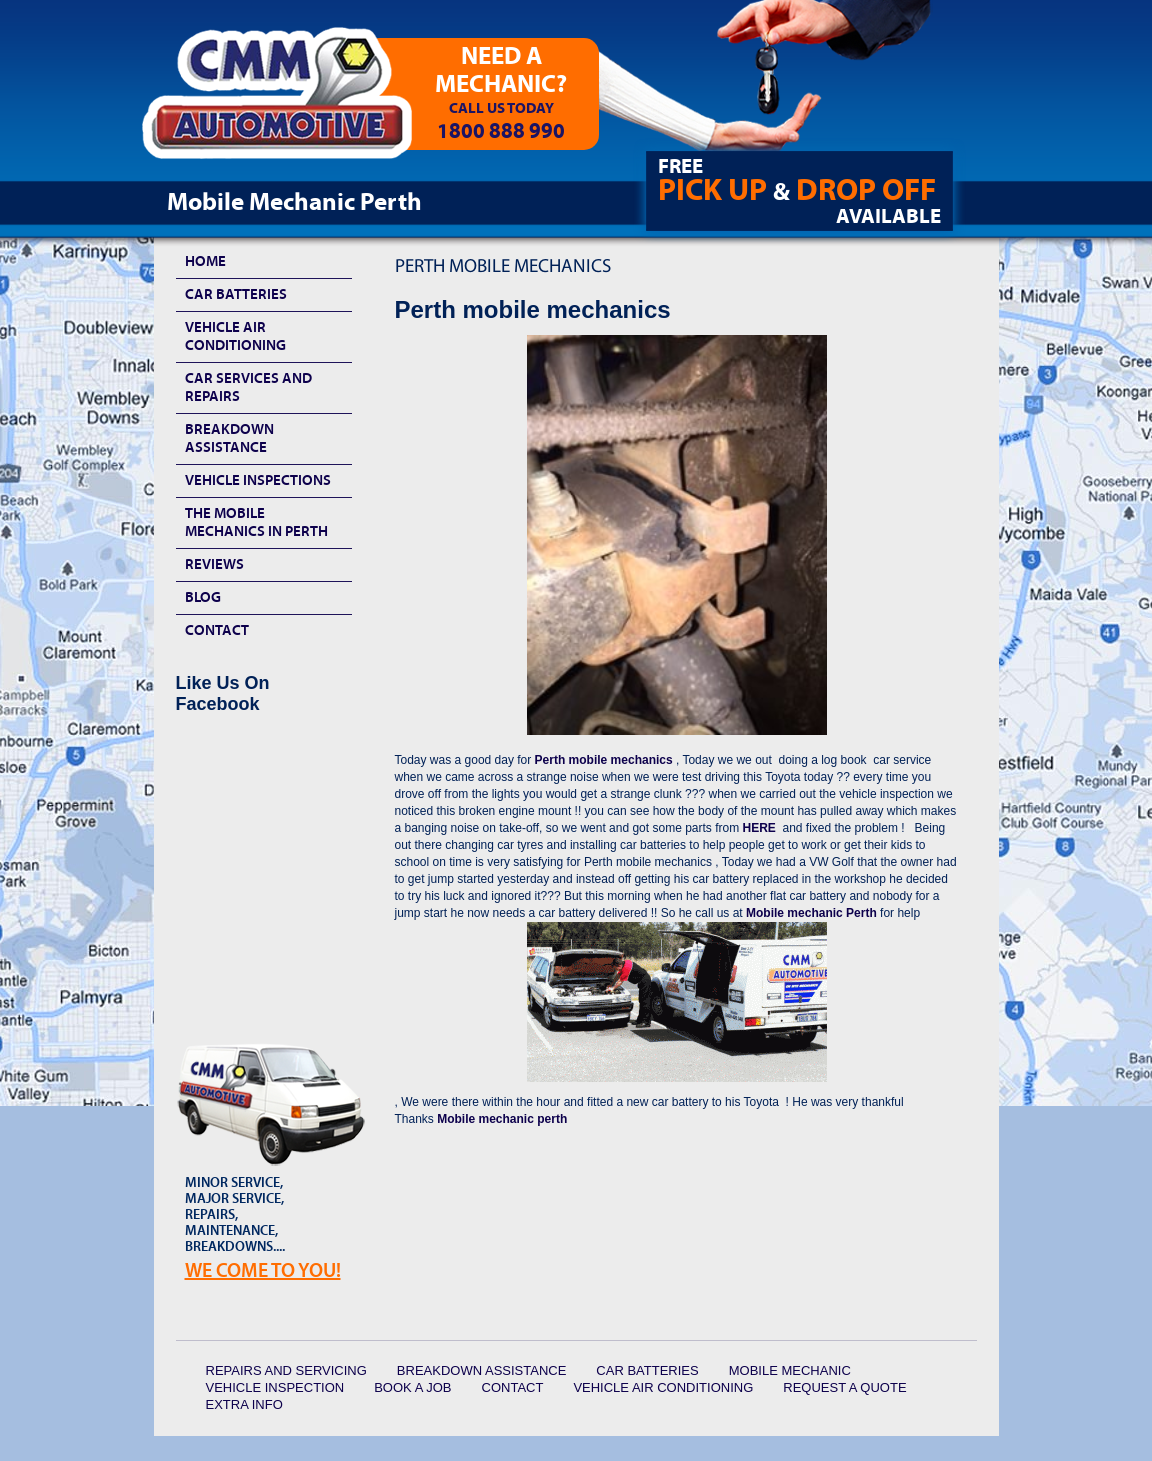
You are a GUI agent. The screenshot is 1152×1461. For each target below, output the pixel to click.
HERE (758, 828)
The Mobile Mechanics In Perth (256, 522)
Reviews (214, 564)
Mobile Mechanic (790, 1370)
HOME (205, 261)
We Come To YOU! (263, 1270)
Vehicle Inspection (275, 1387)
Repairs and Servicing (286, 1370)
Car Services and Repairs (248, 387)
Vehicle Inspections (258, 480)
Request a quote (844, 1387)
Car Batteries (236, 294)
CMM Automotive (291, 101)
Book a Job (412, 1387)
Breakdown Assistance (229, 438)
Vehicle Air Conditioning (235, 336)
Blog (203, 597)
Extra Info (244, 1404)
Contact (217, 630)
